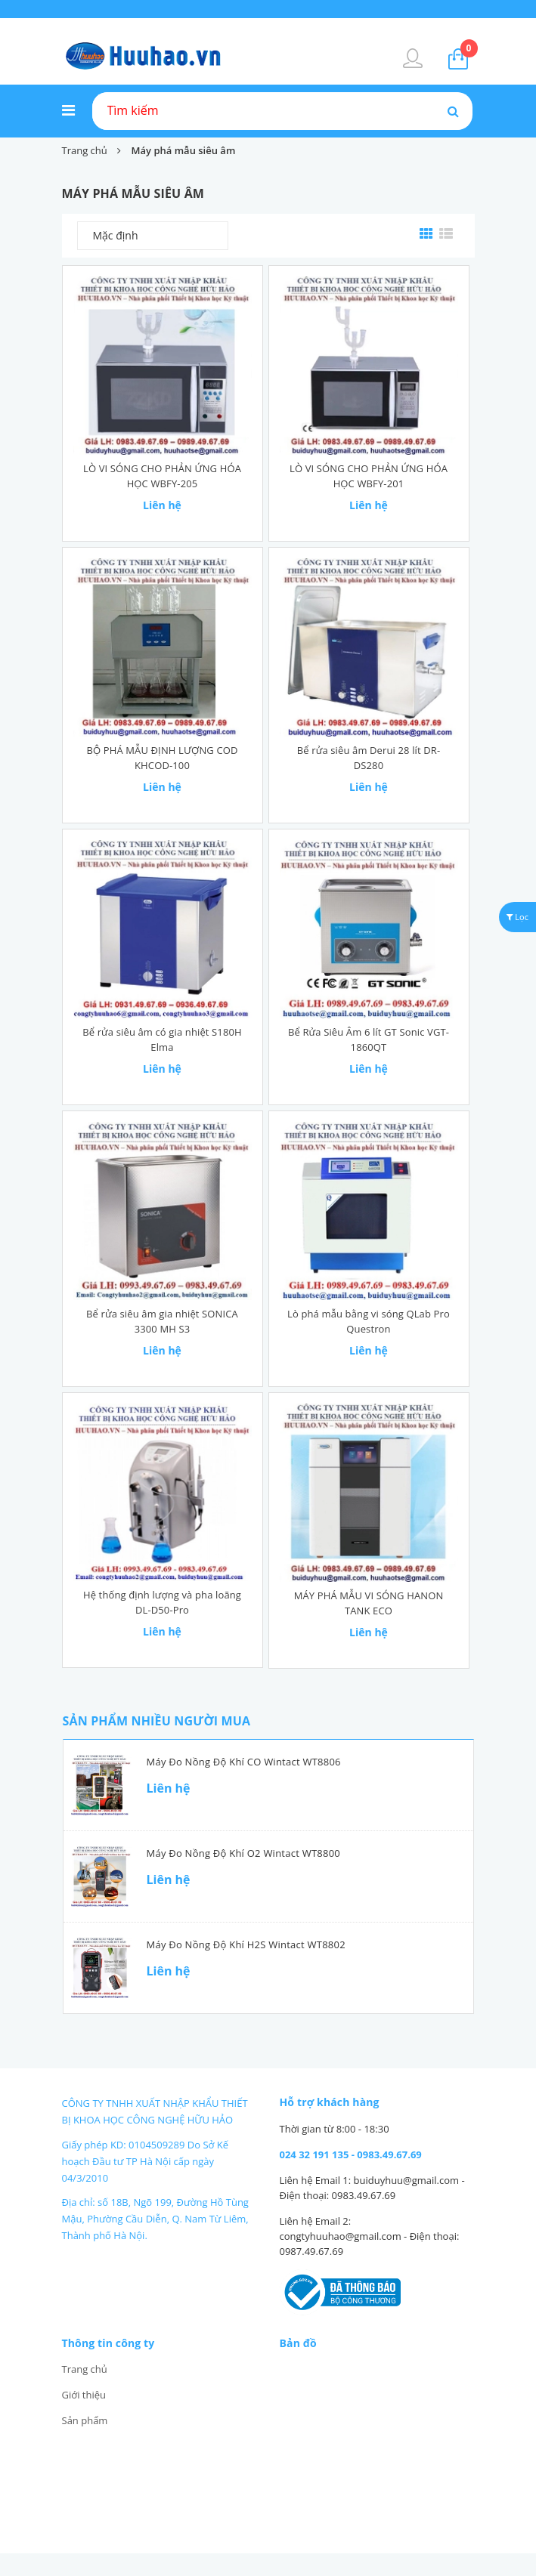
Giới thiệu (84, 2394)
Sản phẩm (85, 2420)
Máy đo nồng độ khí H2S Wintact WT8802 (246, 1944)
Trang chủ (84, 2369)
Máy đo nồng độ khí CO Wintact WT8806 (244, 1761)
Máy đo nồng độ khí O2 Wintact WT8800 (243, 1853)
